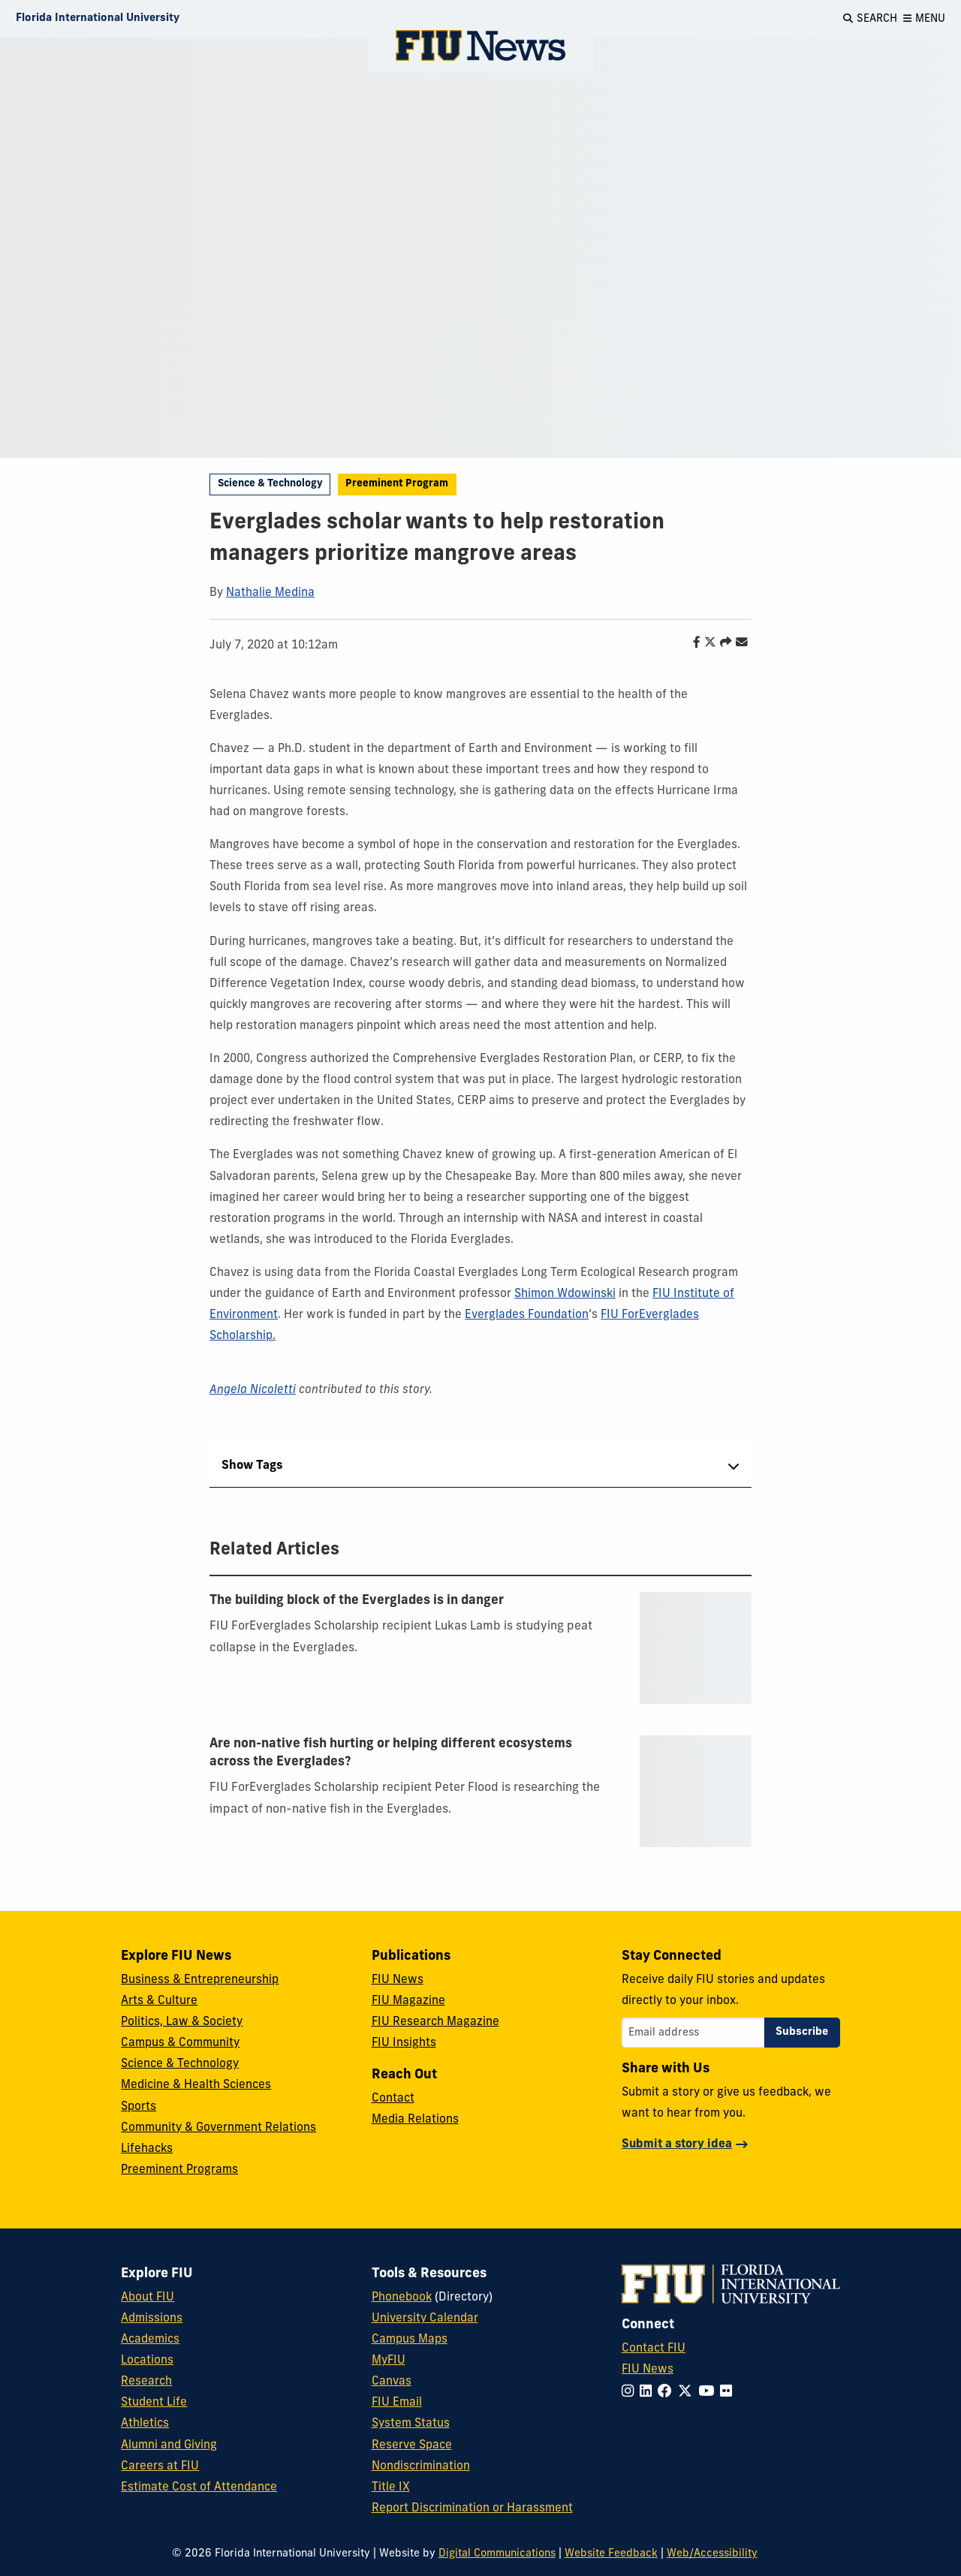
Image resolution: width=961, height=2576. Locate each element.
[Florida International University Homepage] (97, 19)
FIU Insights (404, 2043)
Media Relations (415, 2120)
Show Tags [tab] (252, 1466)
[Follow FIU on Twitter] (688, 2392)
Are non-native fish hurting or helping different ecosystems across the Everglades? (390, 1753)
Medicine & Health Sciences (196, 2085)
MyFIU (388, 2361)
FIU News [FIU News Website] (647, 2370)
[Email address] (693, 2033)
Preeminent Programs (179, 2170)
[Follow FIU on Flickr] (729, 2392)
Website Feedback (611, 2553)
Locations (147, 2361)
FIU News (397, 1980)
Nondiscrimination (421, 2466)
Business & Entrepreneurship (200, 1980)
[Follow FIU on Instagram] (631, 2392)
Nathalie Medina (270, 593)
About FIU (147, 2298)
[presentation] (696, 1648)
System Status (411, 2424)
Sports (138, 2107)
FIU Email (397, 2403)
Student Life (154, 2403)
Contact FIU (653, 2349)
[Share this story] (722, 643)
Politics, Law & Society (182, 2022)
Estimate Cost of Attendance (199, 2487)
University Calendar (425, 2319)
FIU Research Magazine (435, 2022)
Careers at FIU (160, 2466)
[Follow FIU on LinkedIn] (649, 2392)
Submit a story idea (677, 2144)
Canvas (391, 2382)
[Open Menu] (924, 19)
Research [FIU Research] (146, 2382)
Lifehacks (147, 2149)
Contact (393, 2099)
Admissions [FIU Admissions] (151, 2319)
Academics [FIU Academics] (150, 2340)
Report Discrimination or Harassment (472, 2508)
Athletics (145, 2424)
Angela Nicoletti (252, 1390)
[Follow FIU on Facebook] (668, 2392)
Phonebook (402, 2298)
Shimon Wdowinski (565, 1294)
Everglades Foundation (527, 1315)
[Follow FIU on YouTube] (709, 2392)
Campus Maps (409, 2340)
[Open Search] (870, 19)
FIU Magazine (408, 2001)
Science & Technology (270, 484)
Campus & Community (180, 2043)
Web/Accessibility (712, 2553)
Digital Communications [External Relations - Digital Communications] (497, 2553)
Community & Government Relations (218, 2128)
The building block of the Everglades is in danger (356, 1600)
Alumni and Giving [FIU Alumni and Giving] (169, 2445)
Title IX (391, 2487)
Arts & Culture (159, 2001)
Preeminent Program (396, 484)
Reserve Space (412, 2445)
